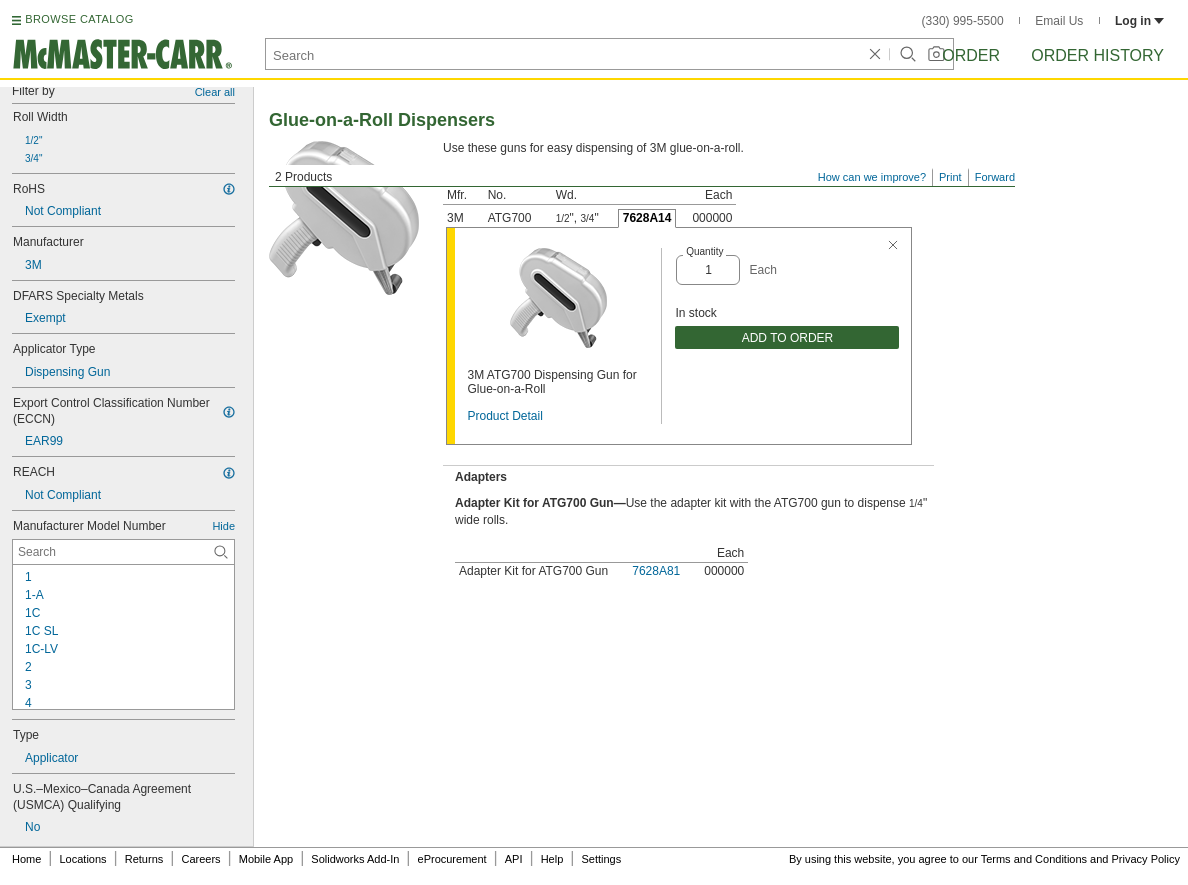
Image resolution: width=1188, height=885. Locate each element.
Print (950, 177)
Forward (995, 177)
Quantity (704, 251)
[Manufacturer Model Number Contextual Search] (123, 552)
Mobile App (266, 859)
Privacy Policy (1146, 859)
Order (971, 55)
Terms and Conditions (1034, 859)
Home (26, 859)
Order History (1097, 55)
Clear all (215, 92)
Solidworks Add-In (355, 859)
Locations (83, 859)
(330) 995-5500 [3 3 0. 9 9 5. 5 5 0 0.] (963, 21)
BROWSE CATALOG (79, 19)
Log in (1139, 21)
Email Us (1059, 21)
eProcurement (452, 859)
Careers (200, 859)
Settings (601, 859)
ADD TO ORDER (788, 338)
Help (552, 859)
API (514, 859)
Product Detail (504, 416)
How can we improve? (872, 177)
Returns (144, 859)
